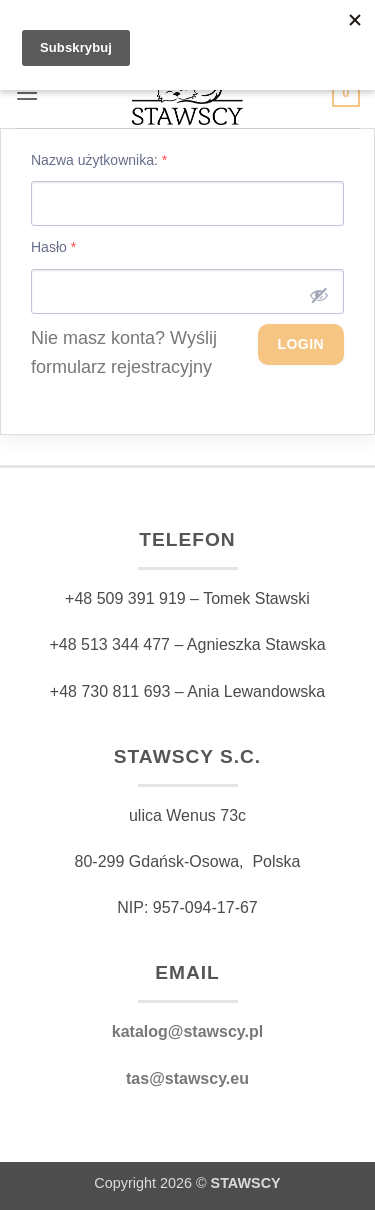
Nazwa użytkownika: (99, 160)
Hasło (53, 247)
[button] (27, 92)
